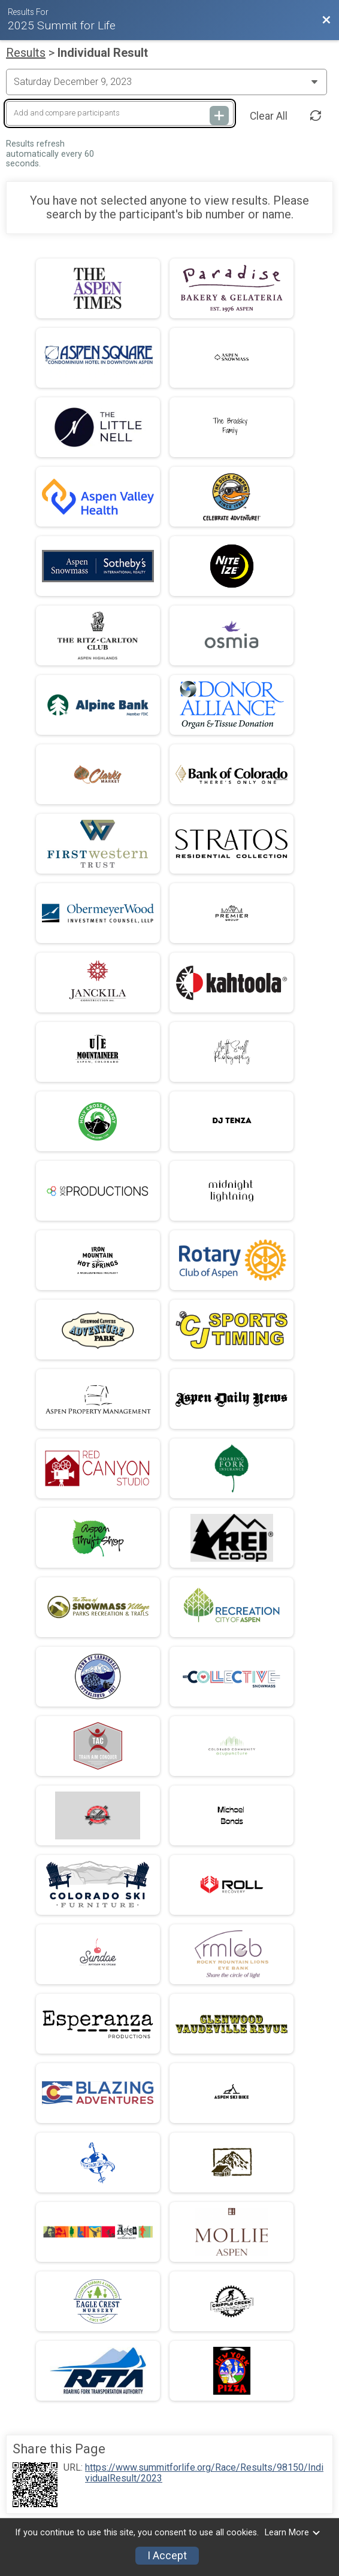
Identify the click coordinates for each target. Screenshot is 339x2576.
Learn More (293, 2533)
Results (26, 52)
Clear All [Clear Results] (268, 116)
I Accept (167, 2556)
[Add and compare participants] (120, 113)
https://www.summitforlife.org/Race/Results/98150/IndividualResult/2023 (204, 2473)
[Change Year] (166, 82)
